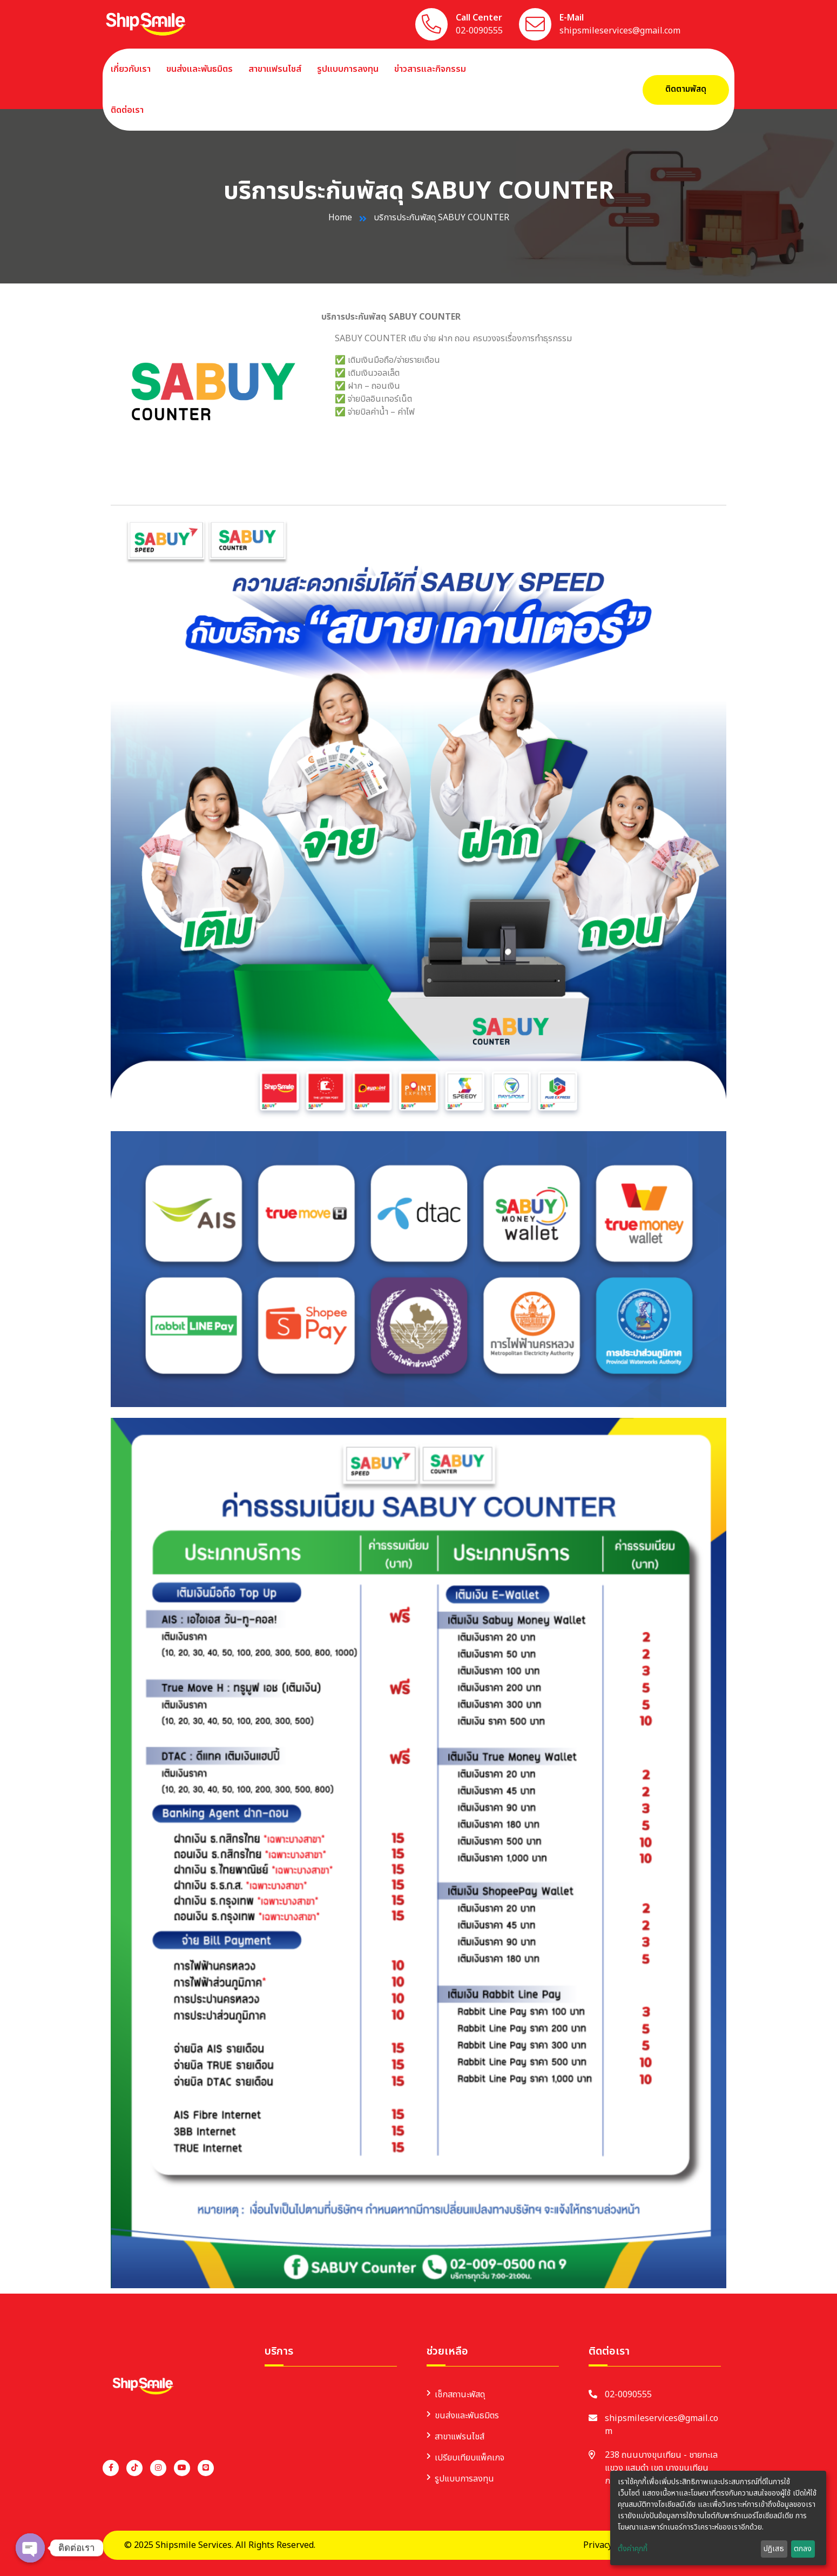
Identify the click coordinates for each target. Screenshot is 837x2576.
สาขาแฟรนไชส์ (274, 69)
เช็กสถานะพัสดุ (460, 2394)
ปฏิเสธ (774, 2548)
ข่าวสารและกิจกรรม (430, 69)
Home (340, 217)
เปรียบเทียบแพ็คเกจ (469, 2457)
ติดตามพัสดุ (685, 89)
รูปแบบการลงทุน (348, 69)
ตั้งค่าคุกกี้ (632, 2548)
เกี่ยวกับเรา (131, 69)
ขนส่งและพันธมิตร (199, 69)
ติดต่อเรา (127, 110)
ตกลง (803, 2548)
